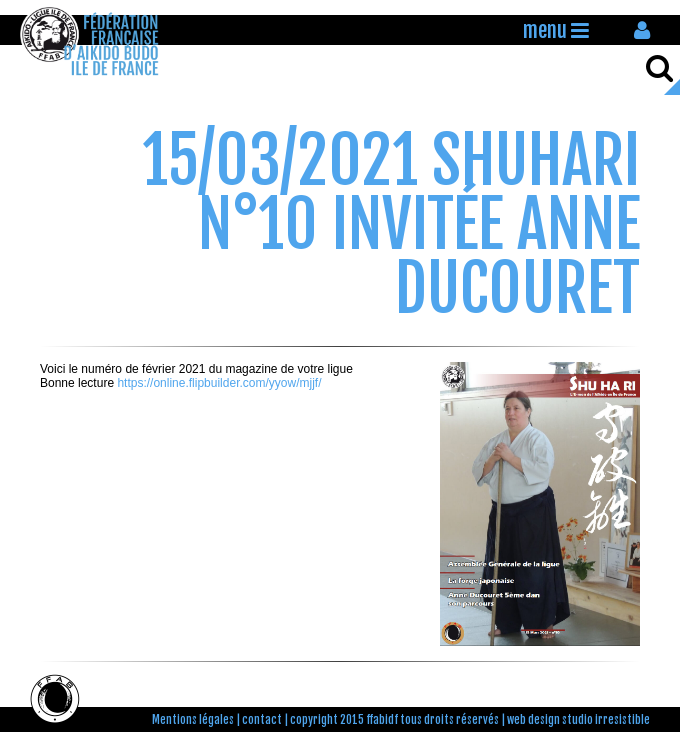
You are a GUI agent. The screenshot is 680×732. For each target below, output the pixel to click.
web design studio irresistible (578, 720)
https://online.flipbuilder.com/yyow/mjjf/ (219, 383)
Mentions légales (193, 720)
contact (262, 720)
